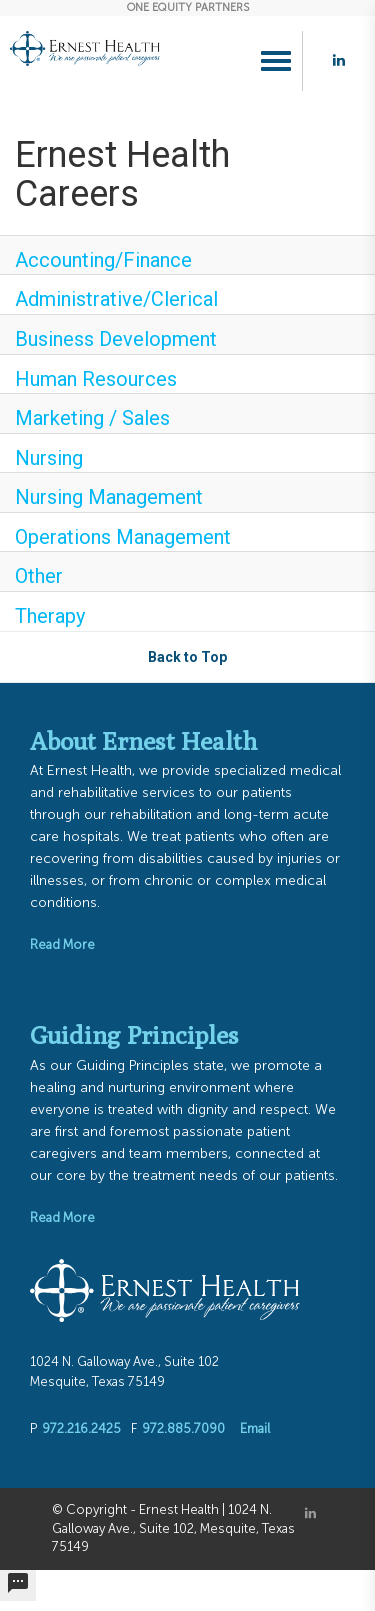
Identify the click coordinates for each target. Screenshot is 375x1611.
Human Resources (96, 379)
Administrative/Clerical (116, 299)
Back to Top (187, 657)
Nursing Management (109, 497)
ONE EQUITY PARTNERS (188, 7)
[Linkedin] (310, 1513)
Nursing (49, 458)
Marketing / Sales (92, 418)
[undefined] (18, 1585)
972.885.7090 (183, 1428)
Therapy (50, 616)
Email (255, 1428)
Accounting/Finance (103, 260)
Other (39, 576)
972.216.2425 (81, 1428)
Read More (62, 944)
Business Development (116, 339)
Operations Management (123, 537)
